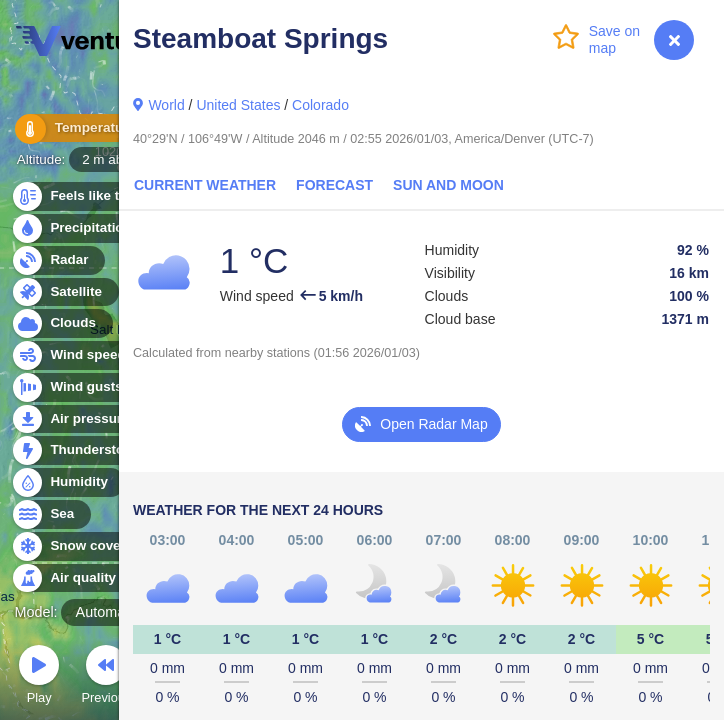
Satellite (64, 292)
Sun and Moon (448, 185)
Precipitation (79, 228)
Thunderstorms (88, 450)
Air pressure (78, 419)
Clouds (61, 323)
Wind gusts (75, 387)
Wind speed (76, 355)
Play (39, 677)
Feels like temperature (109, 196)
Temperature (79, 129)
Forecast (334, 185)
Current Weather (205, 185)
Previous (106, 677)
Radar (58, 260)
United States (238, 105)
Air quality (71, 578)
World (166, 105)
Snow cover (76, 546)
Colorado (320, 105)
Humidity (67, 482)
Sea (50, 514)
